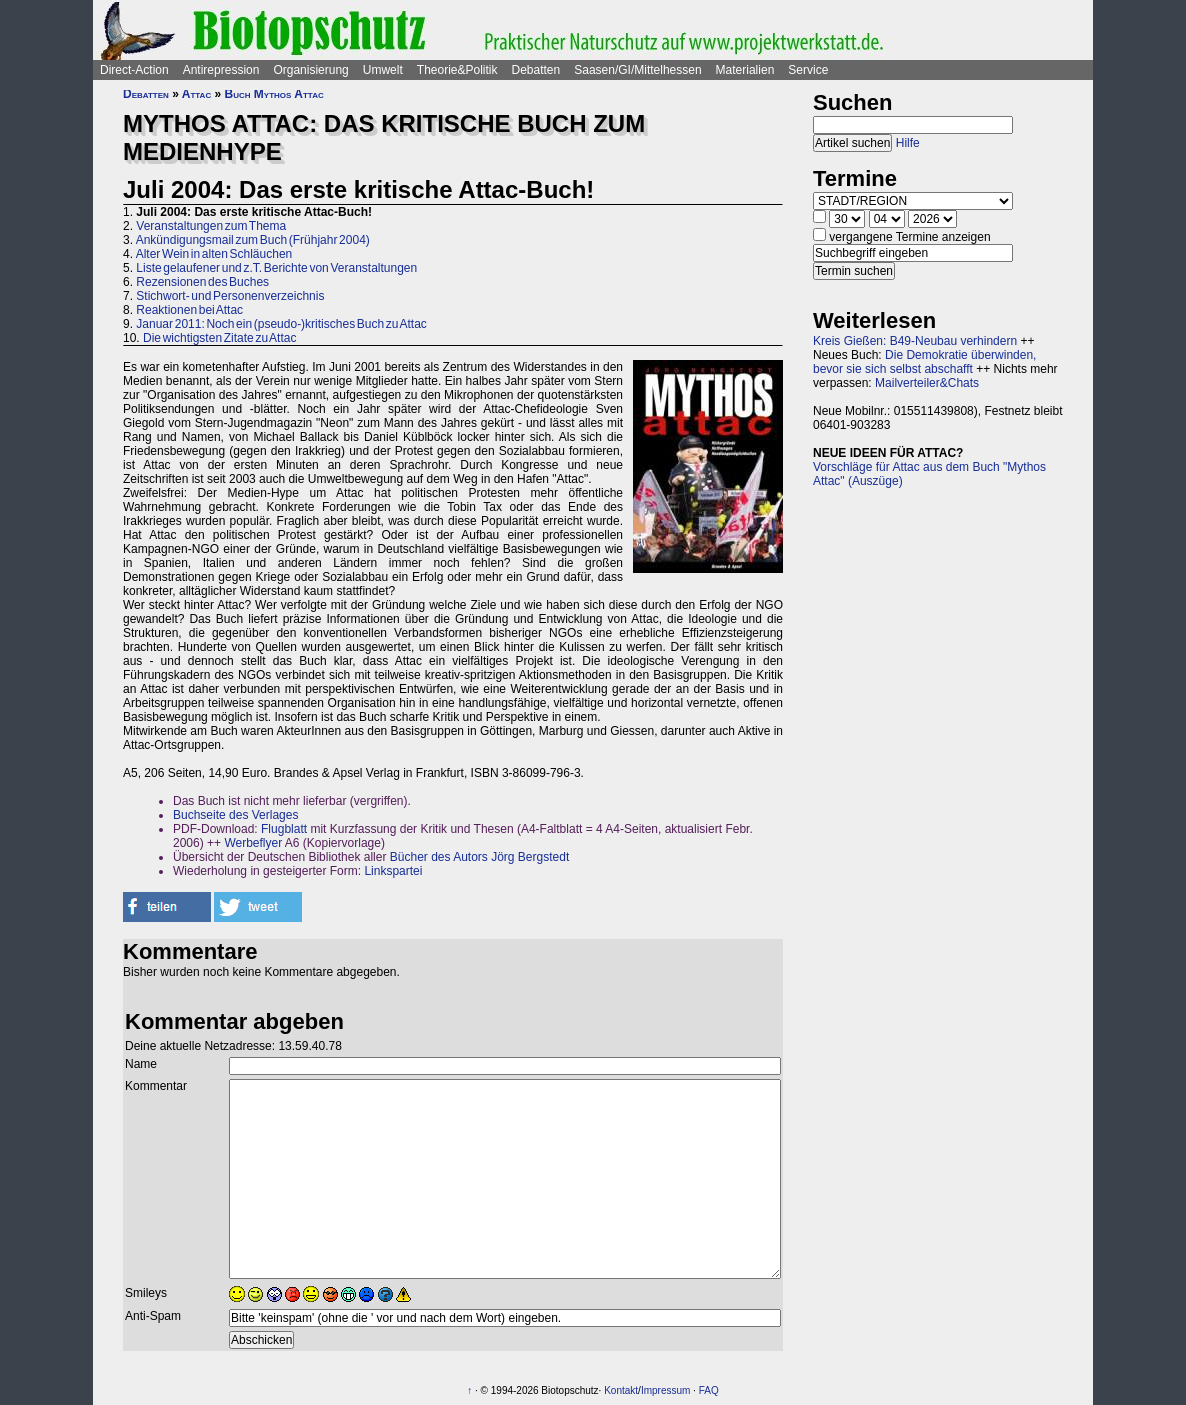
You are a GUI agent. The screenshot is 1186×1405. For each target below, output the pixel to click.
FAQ (709, 1390)
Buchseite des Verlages (235, 815)
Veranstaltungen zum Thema (211, 226)
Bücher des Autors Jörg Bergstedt (479, 857)
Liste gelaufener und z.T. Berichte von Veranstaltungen (276, 268)
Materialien (745, 70)
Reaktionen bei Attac (189, 310)
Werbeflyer (253, 843)
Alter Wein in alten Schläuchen (214, 254)
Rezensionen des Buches (202, 282)
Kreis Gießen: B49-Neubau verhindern (915, 341)
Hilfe (908, 143)
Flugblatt (284, 829)
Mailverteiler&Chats (927, 383)
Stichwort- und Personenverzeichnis (230, 296)
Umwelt (383, 70)
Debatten (536, 70)
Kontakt (621, 1390)
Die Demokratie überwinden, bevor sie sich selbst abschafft (924, 362)
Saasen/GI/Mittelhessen (637, 70)
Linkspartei (393, 871)
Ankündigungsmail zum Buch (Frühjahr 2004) (253, 240)
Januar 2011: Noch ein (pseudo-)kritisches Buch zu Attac (281, 324)
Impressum (665, 1390)
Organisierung (310, 70)
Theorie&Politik (457, 70)
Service (808, 70)
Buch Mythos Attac (274, 94)
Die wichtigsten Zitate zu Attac (219, 338)
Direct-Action (134, 70)
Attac (196, 94)
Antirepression (221, 70)
